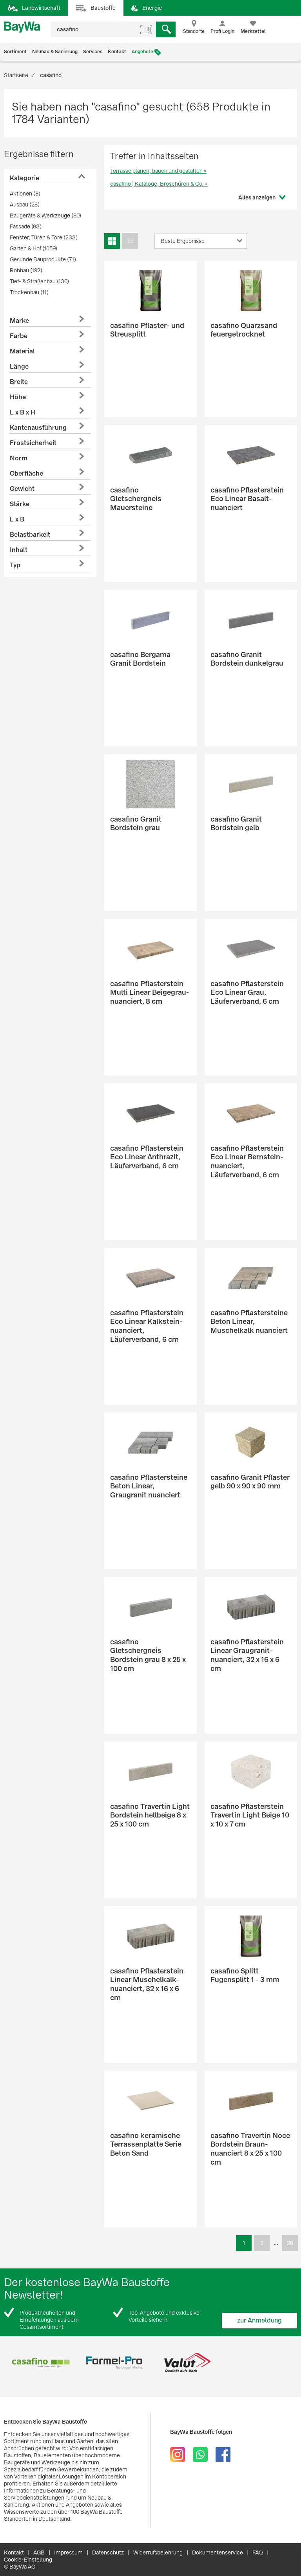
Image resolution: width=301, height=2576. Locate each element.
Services (92, 52)
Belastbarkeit (30, 534)
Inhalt (18, 550)
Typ (15, 565)
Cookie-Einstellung (28, 2559)
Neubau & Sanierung (55, 52)
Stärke (19, 504)
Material (22, 351)
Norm (18, 458)
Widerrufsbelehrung (158, 2552)
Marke (19, 321)
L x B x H (22, 412)
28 (290, 2243)
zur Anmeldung (259, 2320)
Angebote (142, 52)
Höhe (18, 397)
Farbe (18, 336)
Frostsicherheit (33, 443)
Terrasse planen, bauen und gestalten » (158, 170)
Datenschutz (108, 2552)
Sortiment (15, 52)
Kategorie (24, 178)
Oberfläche (26, 473)
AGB (39, 2552)
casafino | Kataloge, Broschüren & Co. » (159, 183)
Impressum (68, 2552)
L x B (17, 519)
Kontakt (117, 52)
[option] (40, 2362)
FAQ (257, 2552)
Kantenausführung (38, 428)
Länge (19, 366)
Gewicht (22, 489)
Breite (19, 382)
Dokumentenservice (217, 2552)
